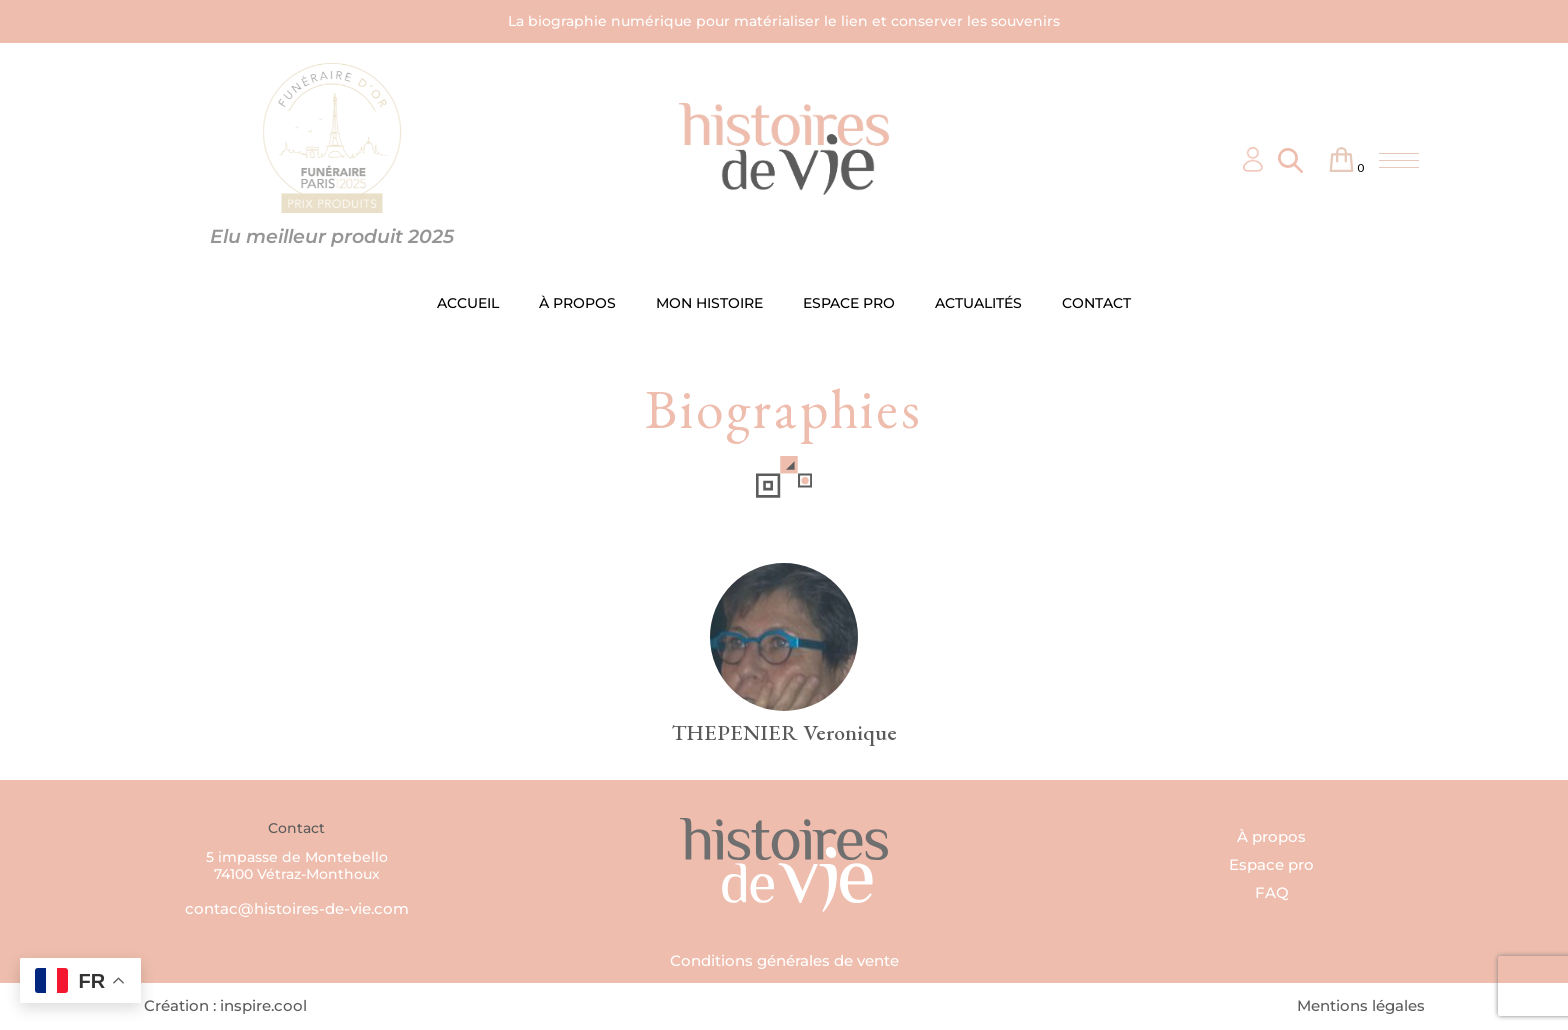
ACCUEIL (468, 303)
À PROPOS (577, 303)
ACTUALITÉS (978, 303)
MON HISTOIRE (709, 303)
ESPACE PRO (849, 303)
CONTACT (1096, 303)
